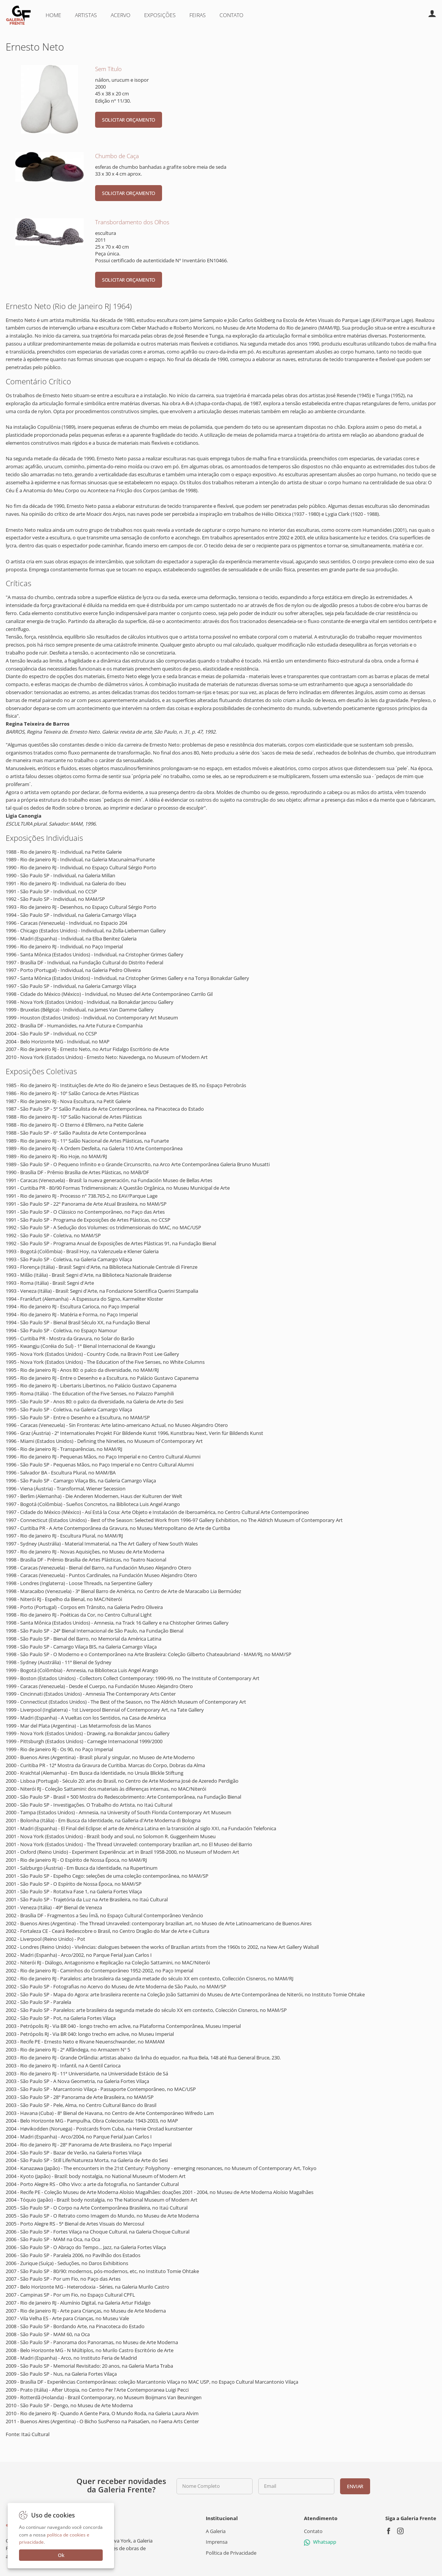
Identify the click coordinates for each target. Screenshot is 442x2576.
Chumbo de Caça (117, 156)
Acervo (120, 15)
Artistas (86, 15)
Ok (61, 2555)
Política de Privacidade (231, 2552)
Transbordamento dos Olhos (132, 222)
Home (53, 15)
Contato (231, 15)
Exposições (160, 15)
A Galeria (216, 2531)
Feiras (197, 15)
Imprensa (216, 2542)
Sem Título (108, 69)
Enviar (355, 2486)
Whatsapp (320, 2542)
